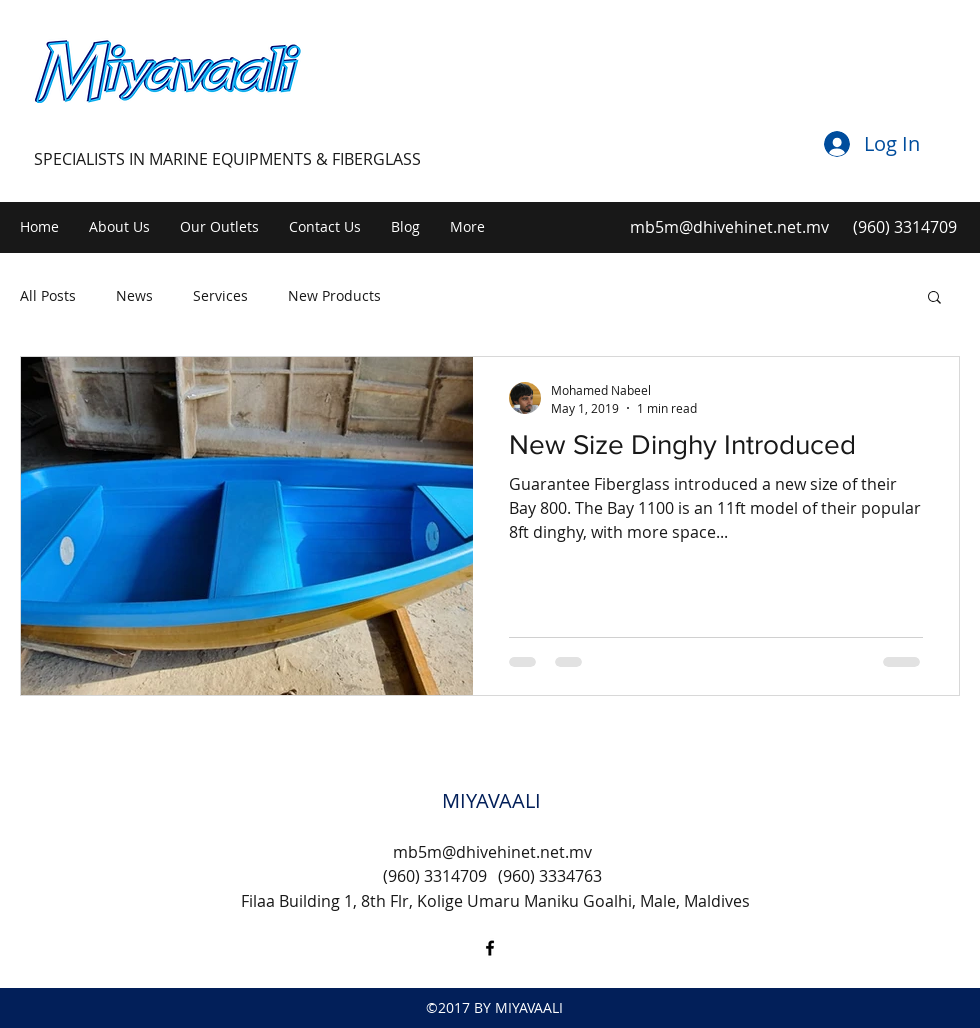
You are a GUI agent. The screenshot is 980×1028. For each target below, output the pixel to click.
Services (220, 295)
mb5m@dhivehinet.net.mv (729, 227)
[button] (934, 298)
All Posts (48, 295)
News (134, 295)
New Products (334, 295)
